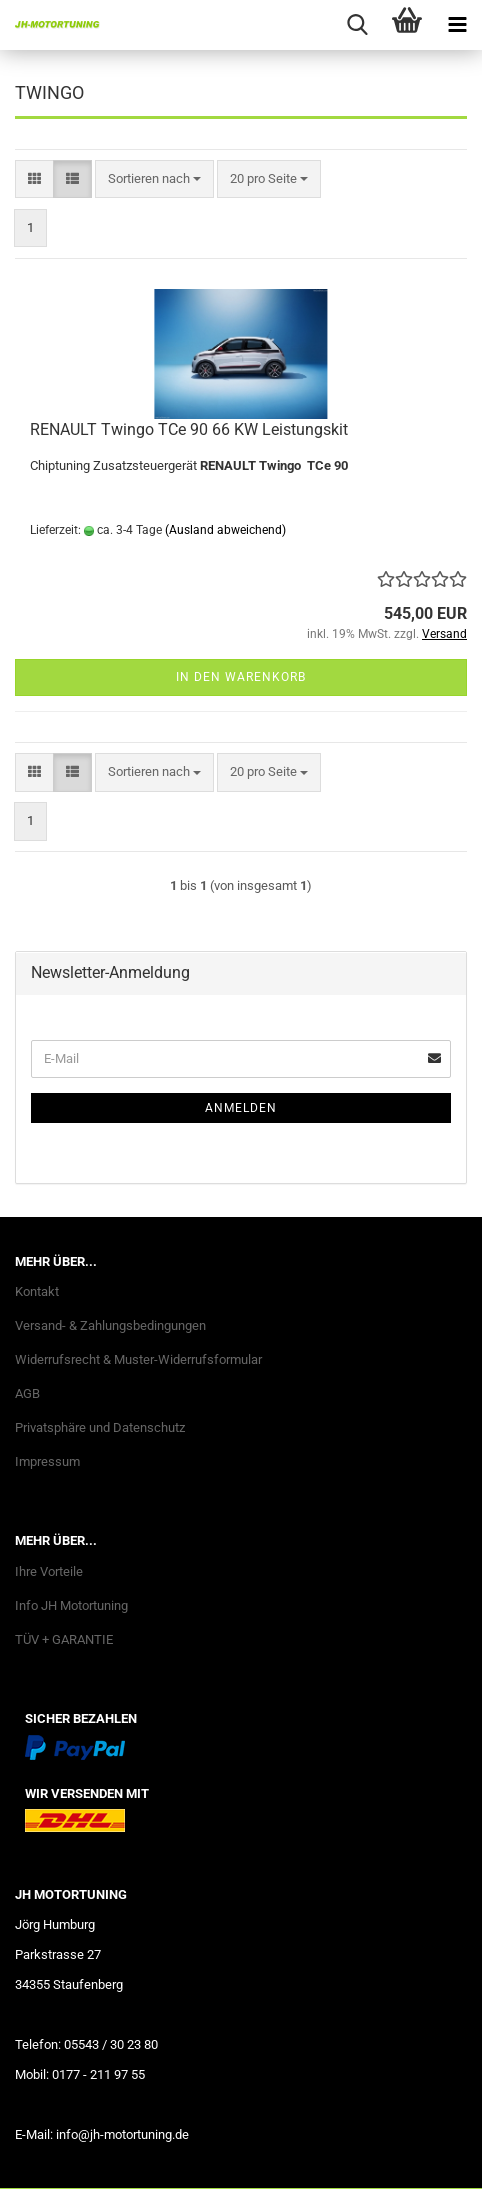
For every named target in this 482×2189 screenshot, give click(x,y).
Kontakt (37, 1291)
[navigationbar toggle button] (457, 25)
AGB (27, 1393)
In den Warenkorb (241, 677)
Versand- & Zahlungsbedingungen (110, 1325)
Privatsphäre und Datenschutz (100, 1427)
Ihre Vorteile (49, 1571)
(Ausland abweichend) (225, 530)
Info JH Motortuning (71, 1605)
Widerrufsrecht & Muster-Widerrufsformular (138, 1359)
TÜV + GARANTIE (64, 1639)
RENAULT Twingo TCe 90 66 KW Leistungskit (189, 429)
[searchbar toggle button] (357, 25)
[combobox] (154, 179)
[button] (34, 179)
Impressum (47, 1461)
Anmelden (241, 1108)
